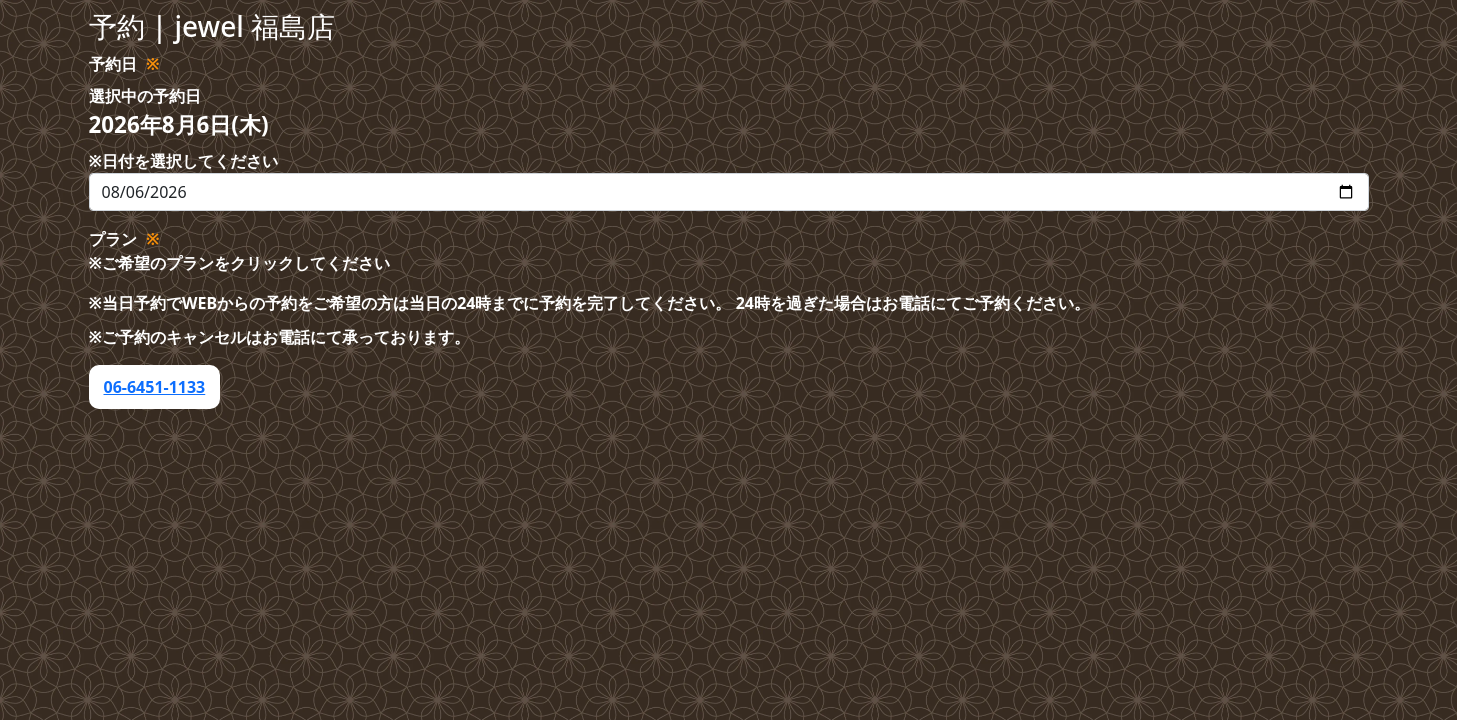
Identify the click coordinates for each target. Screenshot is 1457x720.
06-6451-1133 (155, 387)
